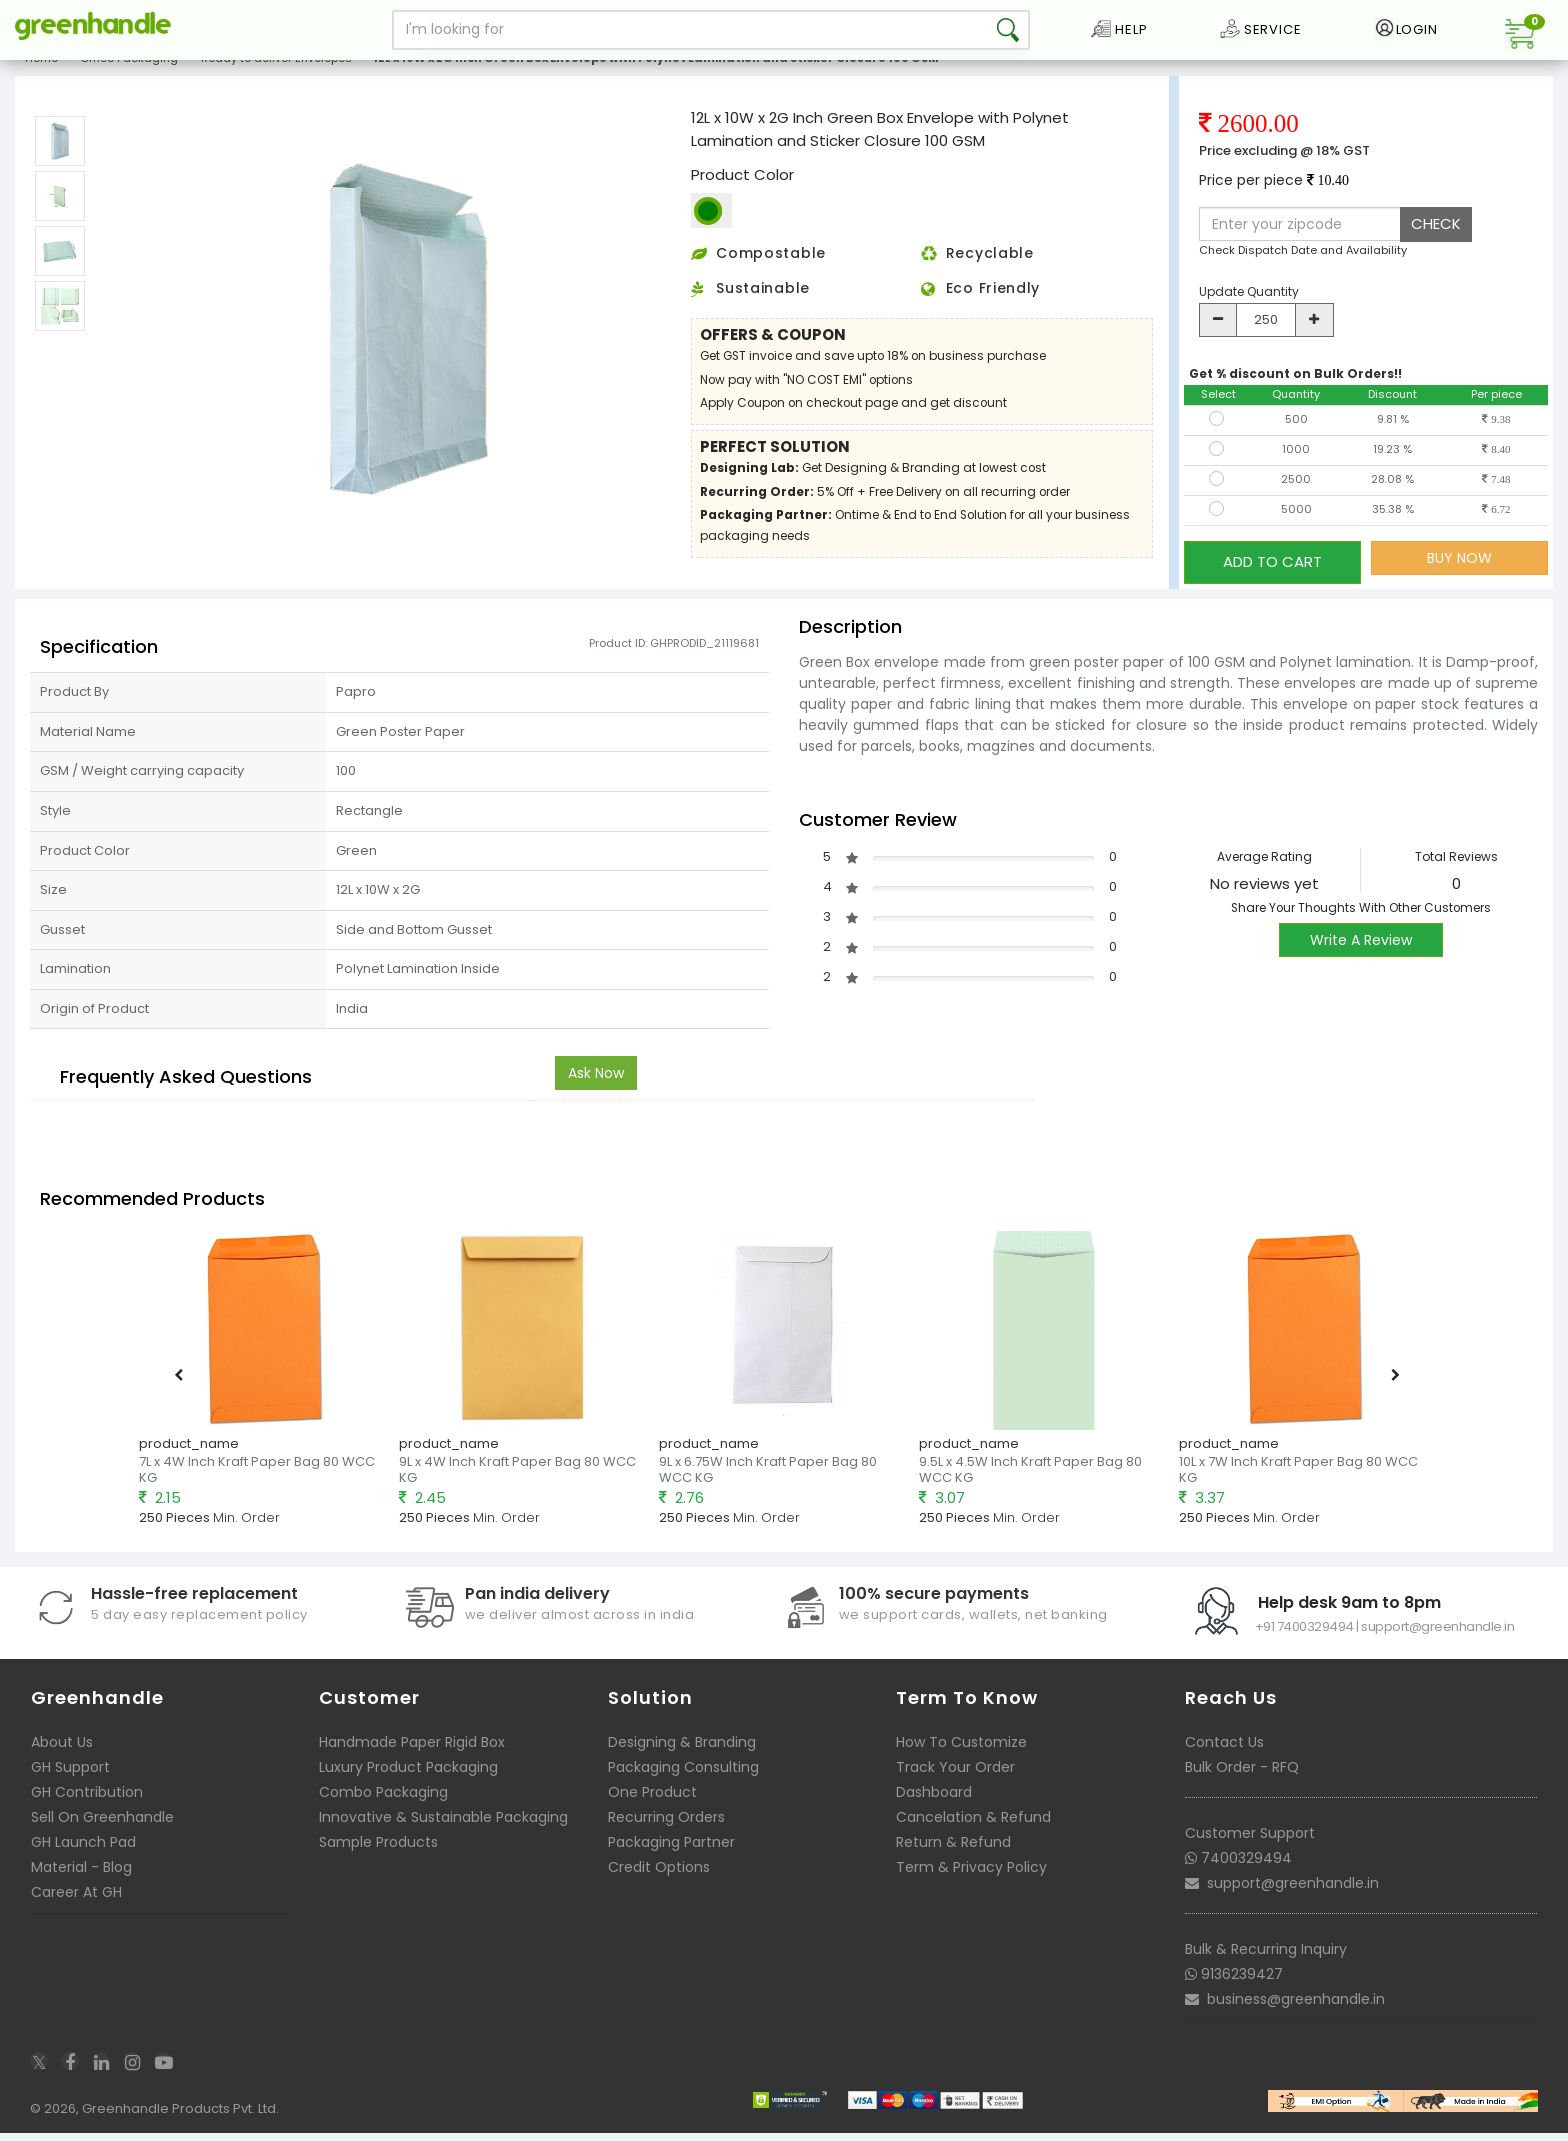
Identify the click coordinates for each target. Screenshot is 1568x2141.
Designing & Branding (682, 1749)
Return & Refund (953, 1849)
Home (41, 74)
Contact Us (1224, 1749)
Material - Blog (81, 1874)
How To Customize (961, 1749)
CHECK (1436, 239)
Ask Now (596, 1081)
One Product (652, 1799)
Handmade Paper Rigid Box (412, 1749)
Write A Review (1361, 947)
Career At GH (76, 1899)
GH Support (70, 1774)
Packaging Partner (671, 1849)
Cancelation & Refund (973, 1824)
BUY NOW (1459, 573)
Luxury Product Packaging (408, 1774)
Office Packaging (129, 74)
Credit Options (659, 1874)
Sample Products (378, 1849)
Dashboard (934, 1799)
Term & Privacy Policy (971, 1874)
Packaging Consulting (683, 1774)
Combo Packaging (383, 1799)
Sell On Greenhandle (102, 1824)
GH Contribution (87, 1799)
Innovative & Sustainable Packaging (443, 1824)
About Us (62, 1749)
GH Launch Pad (83, 1849)
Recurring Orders (666, 1824)
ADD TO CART (1272, 572)
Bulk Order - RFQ (1242, 1774)
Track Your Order (955, 1774)
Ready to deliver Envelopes (276, 74)
